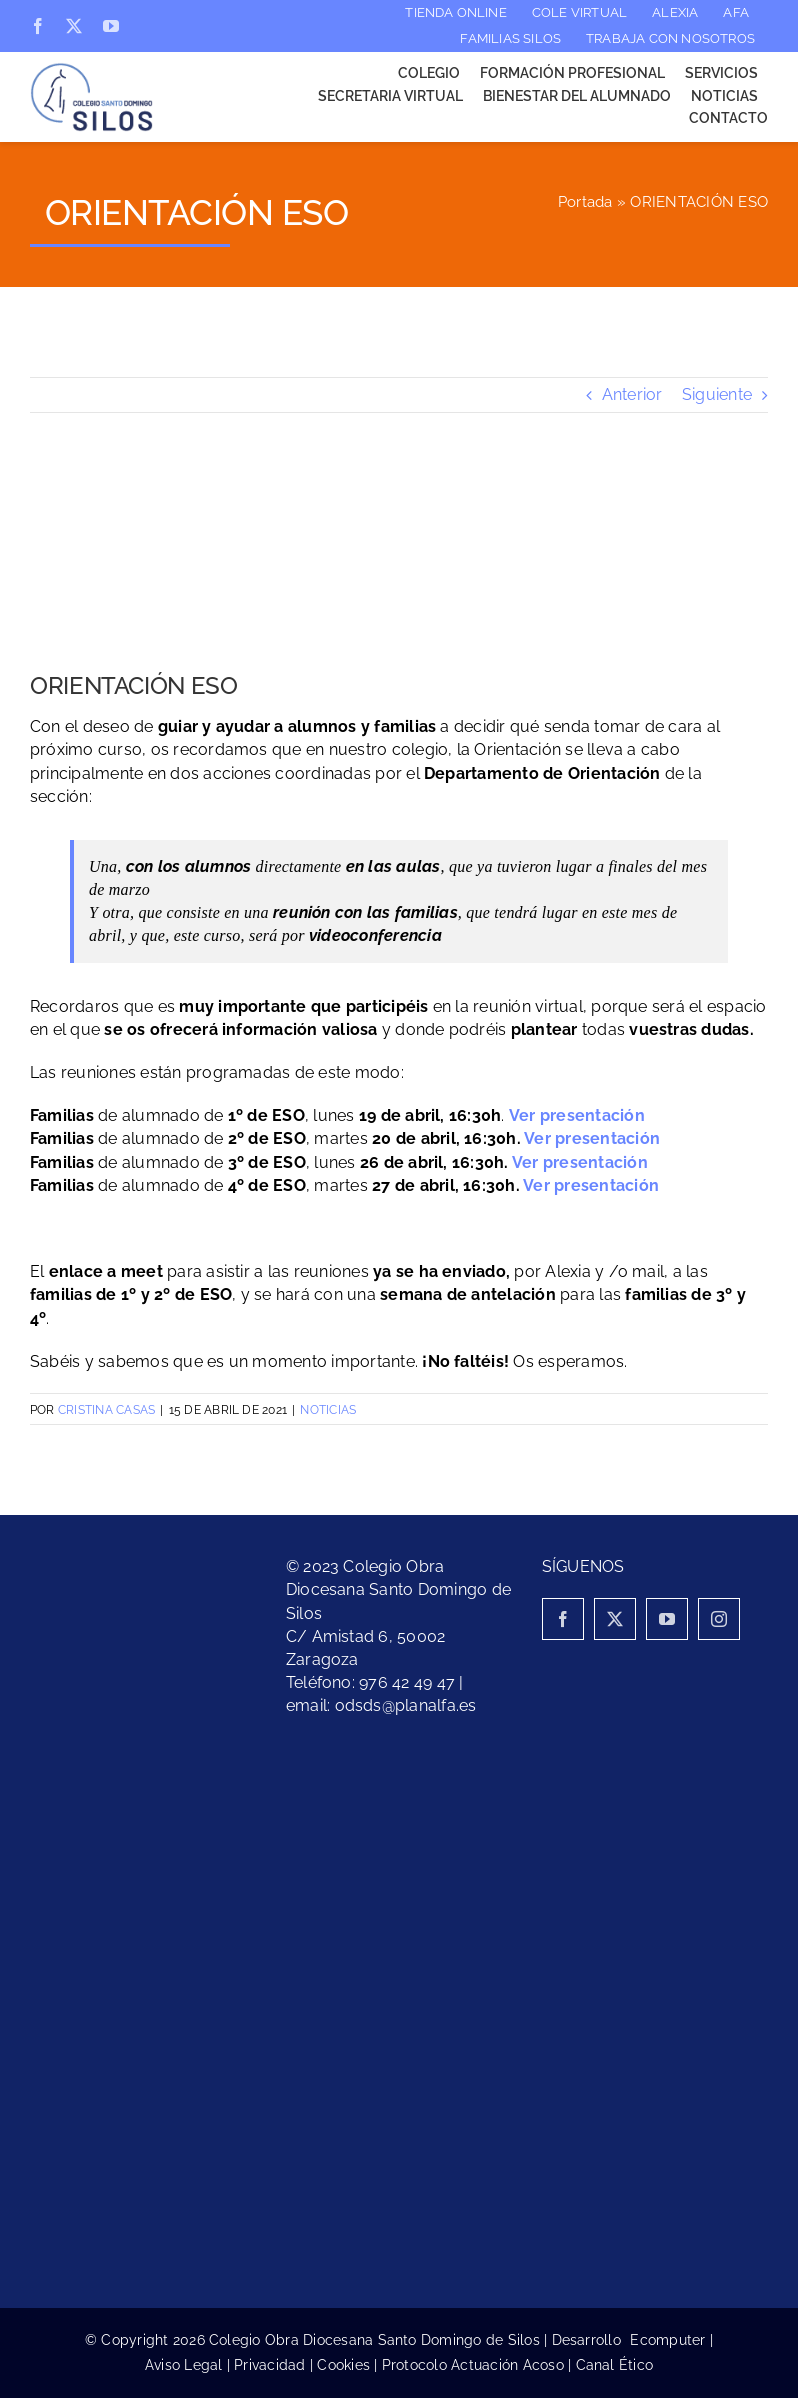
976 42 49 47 (407, 1682)
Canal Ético (615, 2365)
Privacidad (269, 2365)
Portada (585, 202)
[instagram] (719, 1619)
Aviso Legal (184, 2365)
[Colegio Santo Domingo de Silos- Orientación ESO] (399, 557)
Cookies (343, 2365)
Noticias (328, 1410)
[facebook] (38, 26)
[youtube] (111, 26)
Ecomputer (667, 2340)
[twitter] (74, 26)
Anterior (632, 394)
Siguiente (717, 394)
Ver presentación (592, 1138)
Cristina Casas (106, 1410)
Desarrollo (591, 2340)
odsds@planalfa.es (406, 1705)
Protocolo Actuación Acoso (473, 2365)
